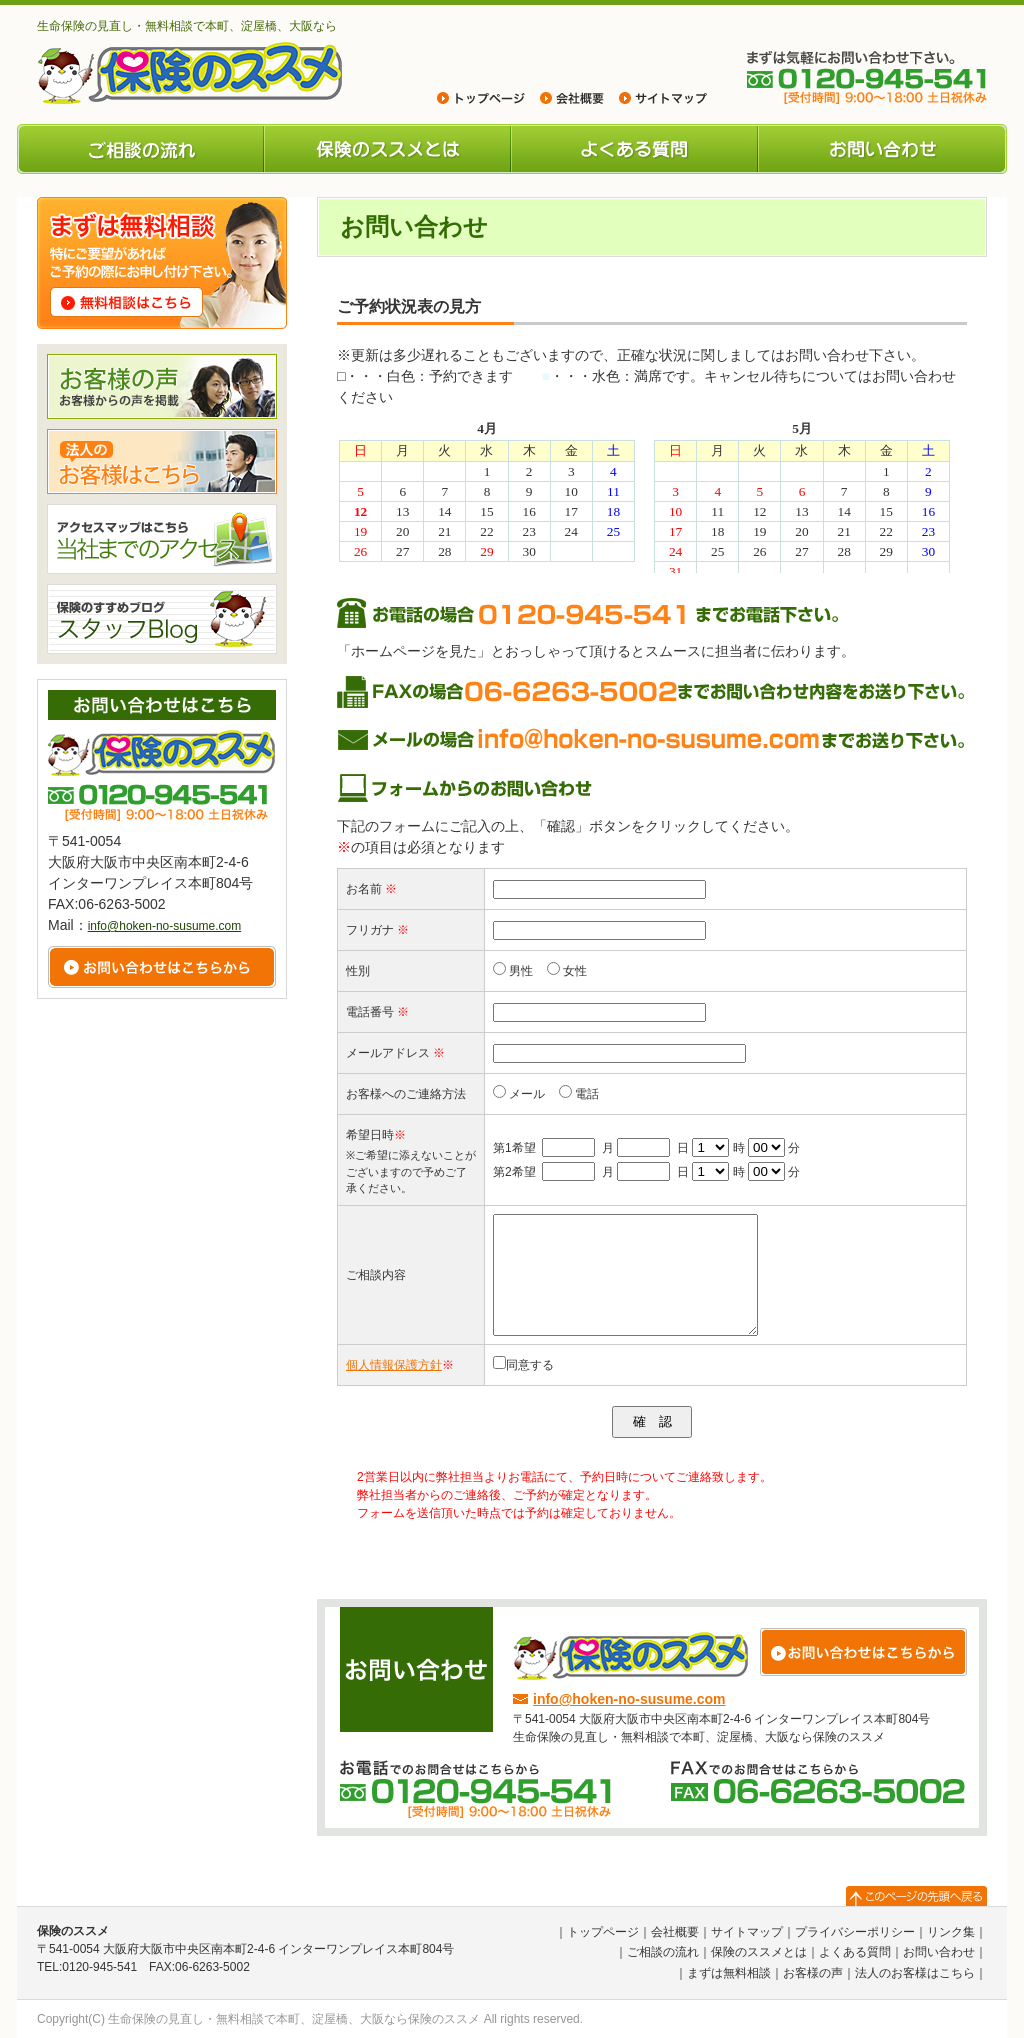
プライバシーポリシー (855, 1932)
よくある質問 (634, 149)
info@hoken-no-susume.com (629, 1699)
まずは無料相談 (729, 1973)
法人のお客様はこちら (915, 1973)
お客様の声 (813, 1973)
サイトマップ (747, 1932)
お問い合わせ (882, 149)
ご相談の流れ (140, 149)
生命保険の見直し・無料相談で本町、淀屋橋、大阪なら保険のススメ (294, 2019)
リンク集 (951, 1932)
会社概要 (675, 1932)
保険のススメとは (387, 149)
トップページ (603, 1932)
